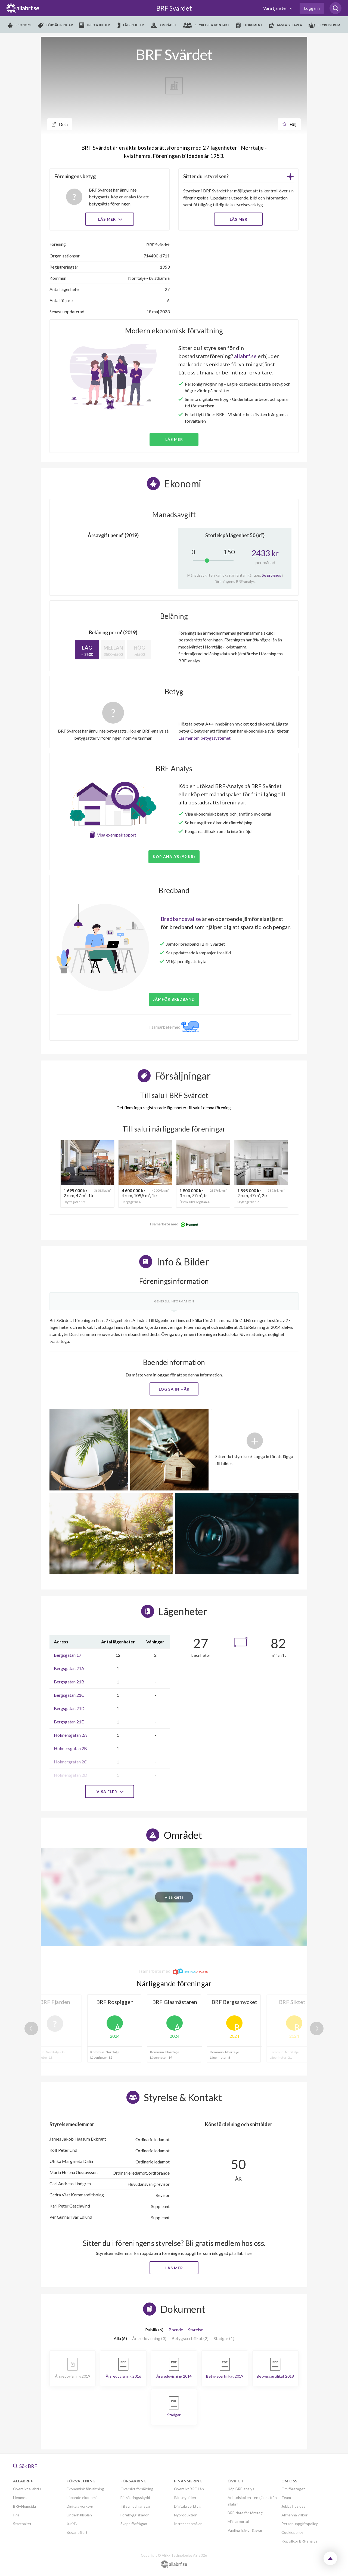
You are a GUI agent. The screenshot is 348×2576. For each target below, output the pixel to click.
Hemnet (20, 2497)
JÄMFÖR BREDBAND (174, 999)
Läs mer (109, 219)
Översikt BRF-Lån (189, 2488)
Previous (31, 2028)
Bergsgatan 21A (69, 1668)
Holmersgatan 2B (70, 1748)
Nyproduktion (185, 2515)
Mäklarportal (238, 2521)
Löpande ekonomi (82, 2497)
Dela (60, 124)
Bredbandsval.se (181, 918)
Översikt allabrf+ (27, 2488)
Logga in (312, 8)
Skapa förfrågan (133, 2523)
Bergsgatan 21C (69, 1695)
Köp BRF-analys (241, 2488)
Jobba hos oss (293, 2506)
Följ (289, 124)
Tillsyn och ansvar (135, 2506)
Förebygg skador (134, 2515)
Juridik (72, 2523)
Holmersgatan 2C (70, 1761)
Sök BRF (25, 2466)
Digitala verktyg (80, 2506)
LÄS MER (238, 219)
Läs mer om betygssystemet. (204, 737)
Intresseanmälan (188, 2523)
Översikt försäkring (136, 2488)
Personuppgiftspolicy (299, 2523)
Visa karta (174, 1896)
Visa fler (110, 1791)
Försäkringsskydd (135, 2497)
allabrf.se (245, 356)
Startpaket (22, 2523)
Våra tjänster (275, 8)
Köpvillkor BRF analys (299, 2541)
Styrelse (195, 2329)
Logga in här (174, 1389)
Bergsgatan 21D (69, 1708)
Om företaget (293, 2488)
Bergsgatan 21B (69, 1681)
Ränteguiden (185, 2497)
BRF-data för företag (245, 2512)
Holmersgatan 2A (70, 1735)
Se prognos (271, 575)
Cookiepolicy (292, 2532)
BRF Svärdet (174, 8)
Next (317, 2028)
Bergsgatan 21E (69, 1721)
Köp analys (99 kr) (174, 856)
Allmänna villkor (294, 2515)
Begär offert (77, 2532)
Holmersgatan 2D (70, 1775)
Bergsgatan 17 (67, 1655)
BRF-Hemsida (24, 2506)
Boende (176, 2329)
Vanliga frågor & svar (245, 2530)
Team (286, 2497)
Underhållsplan (79, 2515)
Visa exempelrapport (116, 834)
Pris (16, 2515)
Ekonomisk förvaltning (85, 2488)
